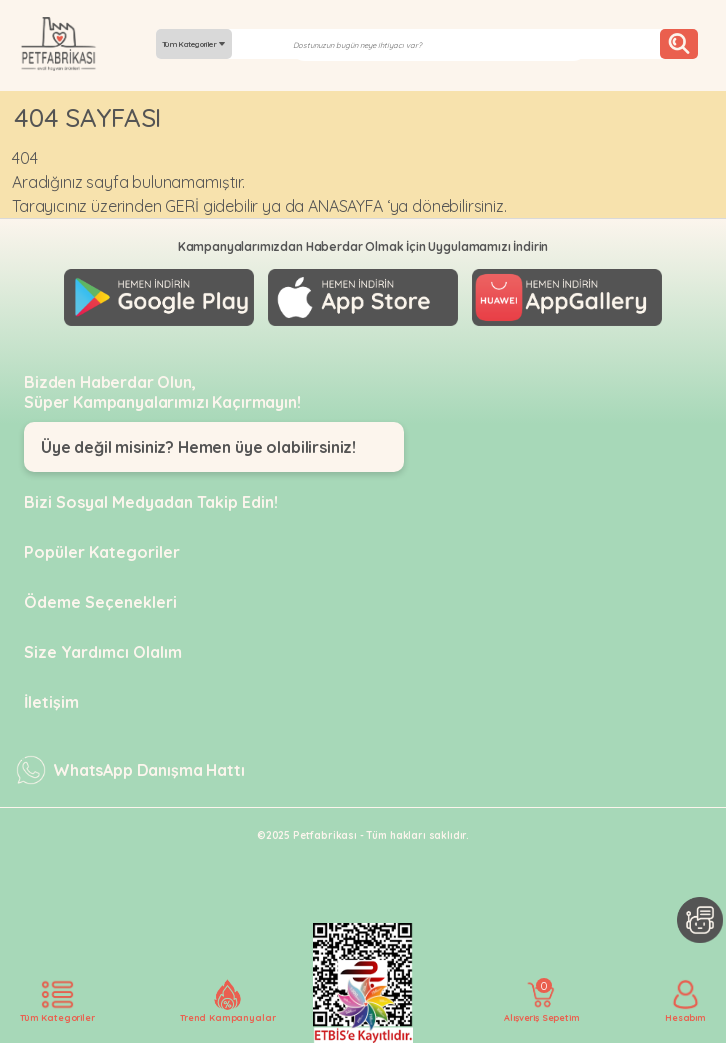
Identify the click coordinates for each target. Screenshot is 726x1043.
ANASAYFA (345, 206)
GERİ (181, 206)
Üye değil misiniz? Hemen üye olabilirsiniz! (198, 447)
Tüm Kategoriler (194, 44)
